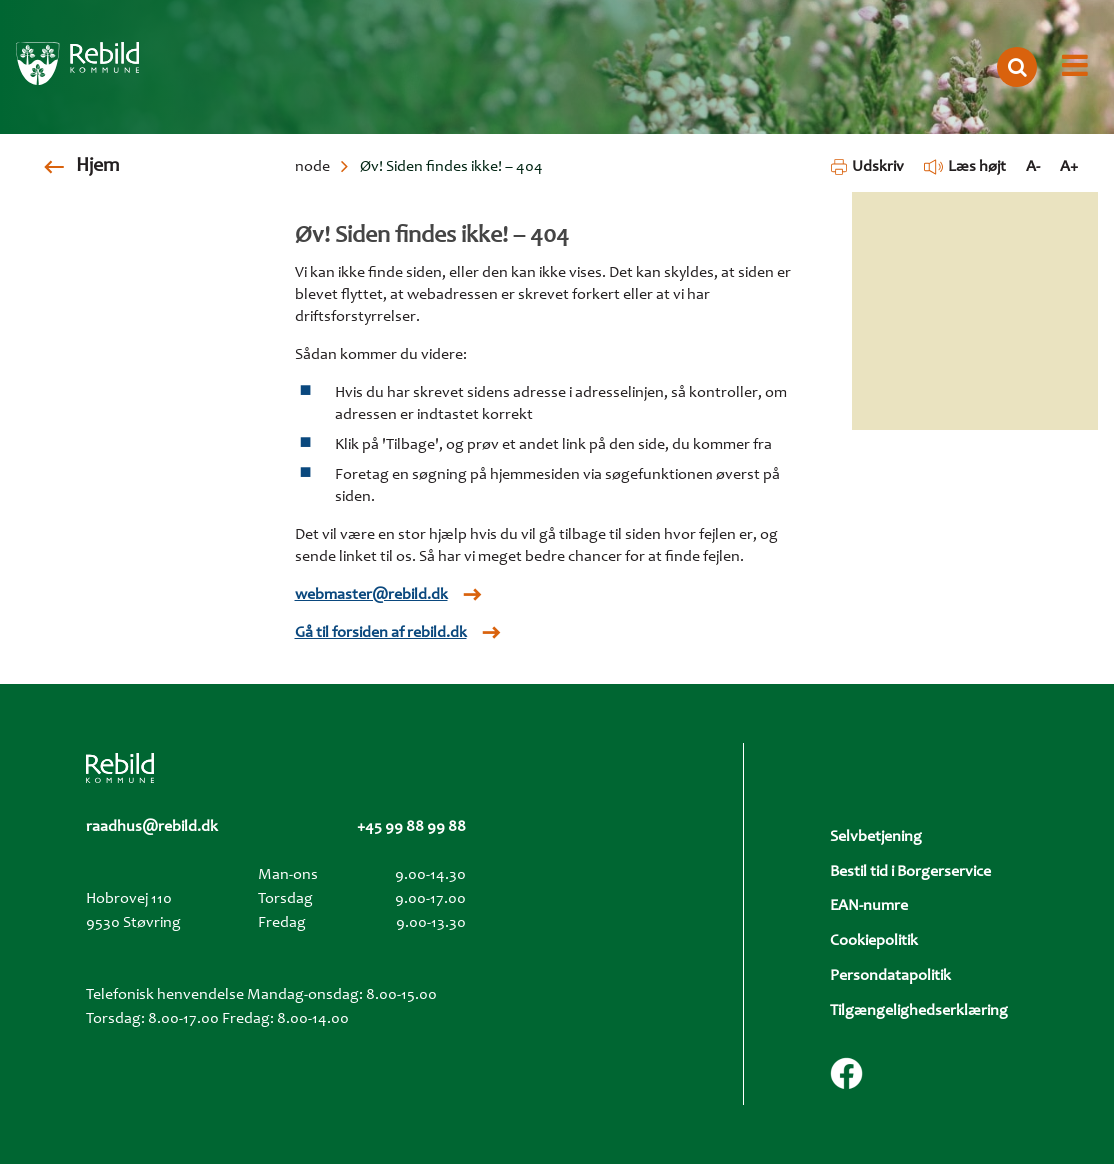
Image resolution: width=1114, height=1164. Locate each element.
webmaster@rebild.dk (371, 595)
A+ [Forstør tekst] (1069, 167)
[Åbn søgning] (1017, 67)
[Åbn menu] (1075, 67)
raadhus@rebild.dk (152, 827)
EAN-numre (869, 906)
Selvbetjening (876, 837)
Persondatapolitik (890, 976)
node (312, 167)
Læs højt (965, 167)
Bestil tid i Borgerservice (910, 872)
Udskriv (867, 167)
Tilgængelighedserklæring (919, 1011)
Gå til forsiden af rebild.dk (381, 633)
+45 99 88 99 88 (411, 827)
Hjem (97, 167)
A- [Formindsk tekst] (1033, 167)
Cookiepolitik (874, 941)
